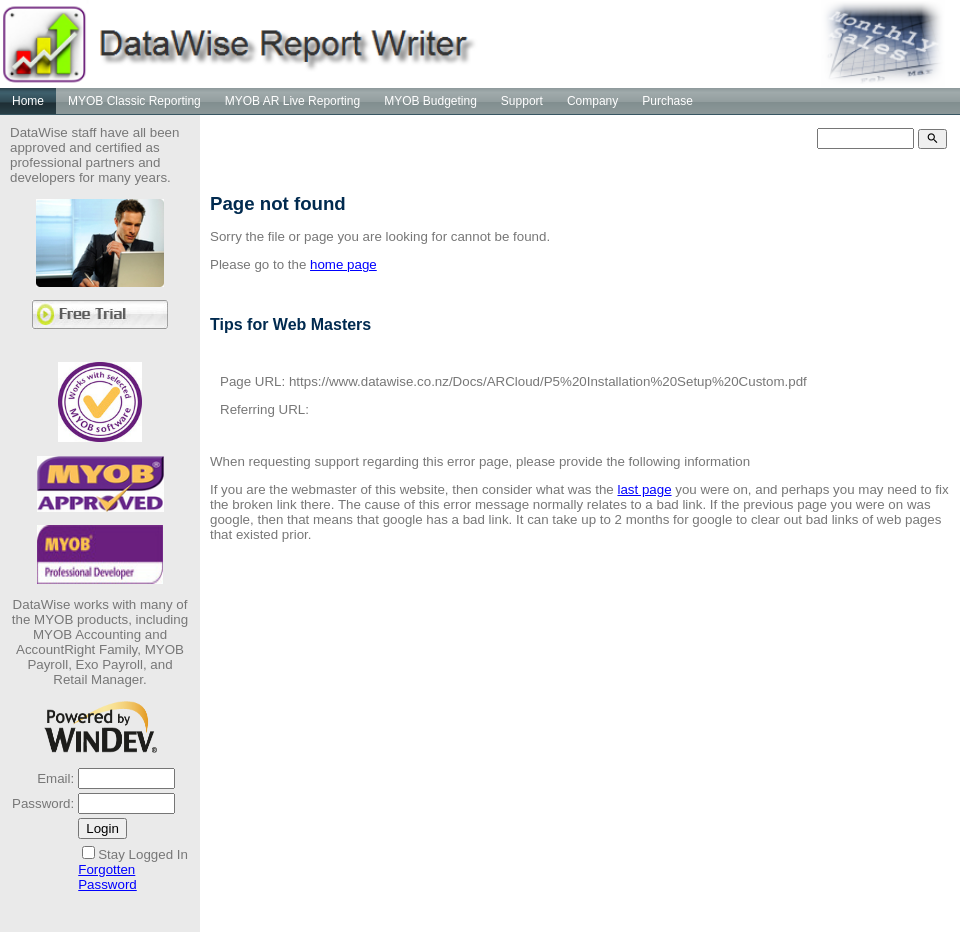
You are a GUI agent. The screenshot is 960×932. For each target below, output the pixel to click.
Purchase (667, 101)
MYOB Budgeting (430, 101)
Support (522, 101)
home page (343, 264)
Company (592, 101)
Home (28, 101)
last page (644, 489)
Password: (43, 803)
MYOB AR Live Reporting (292, 101)
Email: (55, 778)
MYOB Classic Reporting (134, 101)
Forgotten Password (107, 877)
